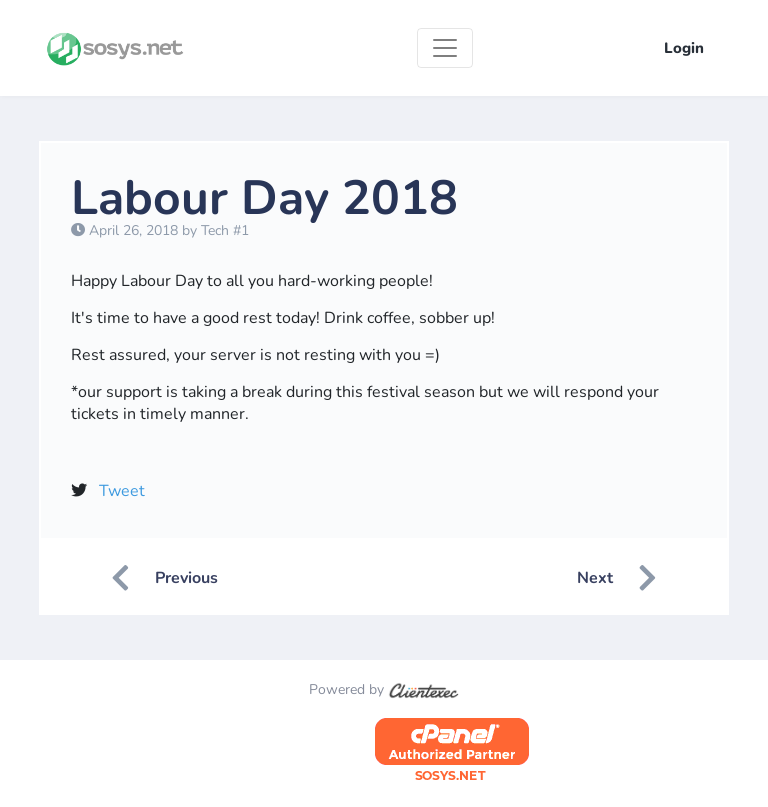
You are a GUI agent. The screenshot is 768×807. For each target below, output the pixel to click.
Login (684, 48)
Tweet (122, 491)
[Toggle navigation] (445, 48)
